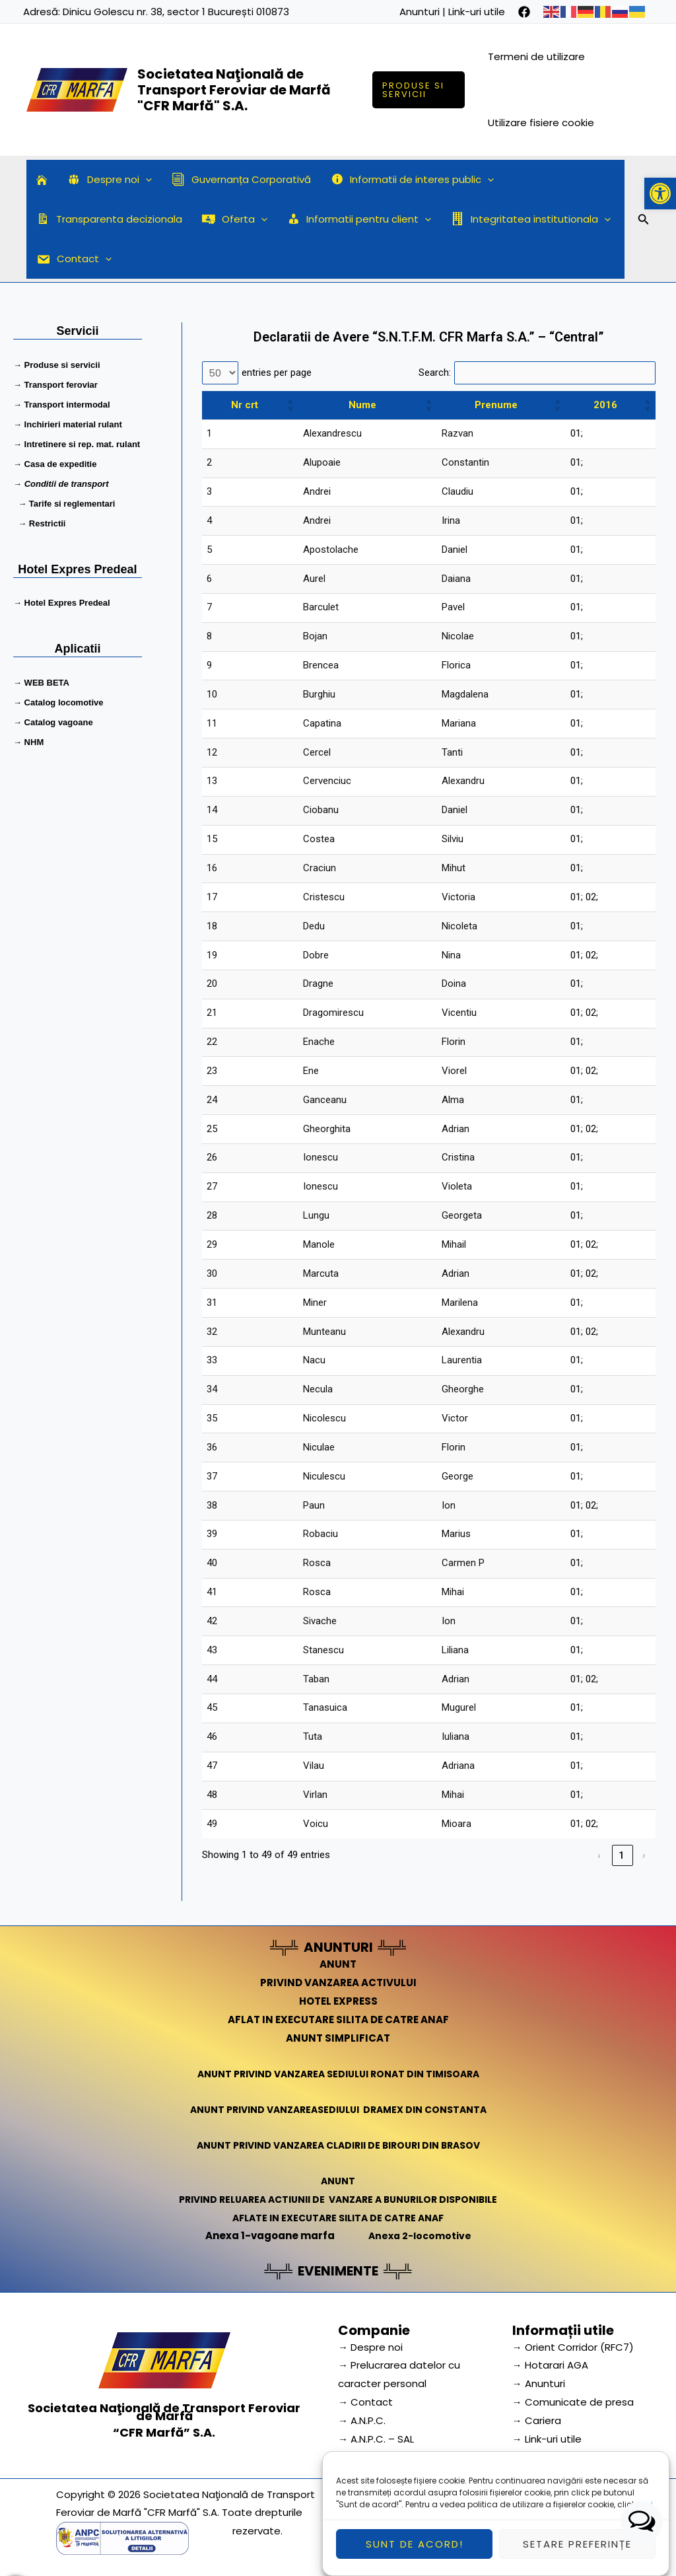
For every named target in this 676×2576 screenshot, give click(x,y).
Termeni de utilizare (536, 56)
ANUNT (338, 1964)
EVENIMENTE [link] (338, 2271)
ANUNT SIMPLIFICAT (338, 2038)
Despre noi (109, 179)
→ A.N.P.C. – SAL (376, 2439)
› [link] (644, 1855)
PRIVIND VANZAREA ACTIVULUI (338, 1982)
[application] (145, 179)
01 (575, 433)
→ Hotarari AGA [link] (550, 2365)
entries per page (277, 372)
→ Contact (365, 2402)
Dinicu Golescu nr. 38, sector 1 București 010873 (176, 11)
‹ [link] (599, 1855)
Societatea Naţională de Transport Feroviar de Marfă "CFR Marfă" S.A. (234, 90)
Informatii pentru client (359, 219)
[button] (660, 193)
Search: (435, 372)
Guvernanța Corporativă (241, 179)
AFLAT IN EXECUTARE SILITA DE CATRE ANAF (338, 2019)
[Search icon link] (644, 221)
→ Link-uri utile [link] (547, 2439)
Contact (74, 259)
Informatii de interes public (412, 179)
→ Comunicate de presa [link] (573, 2402)
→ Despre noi (370, 2347)
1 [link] (622, 1855)
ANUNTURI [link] (338, 1947)
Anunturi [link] (419, 11)
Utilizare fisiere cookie (541, 122)
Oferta (234, 219)
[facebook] (524, 12)
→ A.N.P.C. (362, 2420)
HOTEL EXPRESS (338, 2001)
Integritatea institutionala (531, 219)
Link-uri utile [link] (476, 11)
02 (591, 897)
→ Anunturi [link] (538, 2383)
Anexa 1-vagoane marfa (267, 2235)
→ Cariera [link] (536, 2420)
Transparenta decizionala (109, 219)
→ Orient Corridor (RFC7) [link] (573, 2347)
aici (645, 2530)
